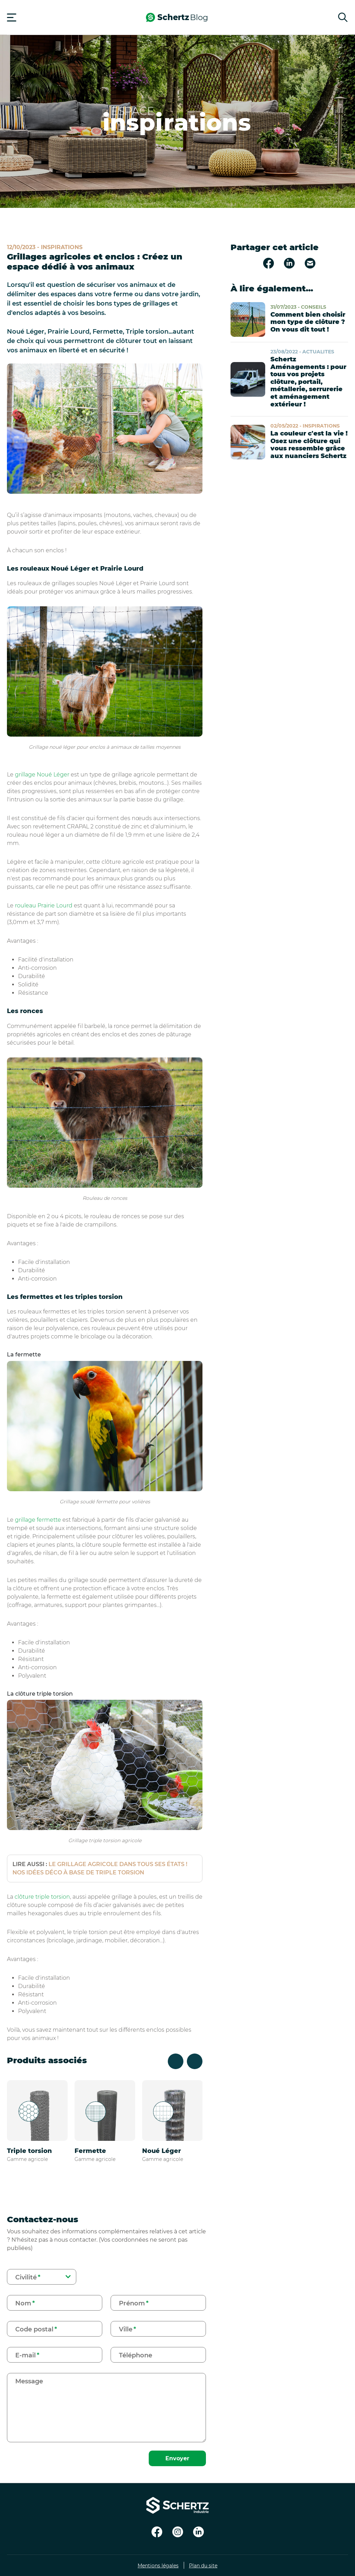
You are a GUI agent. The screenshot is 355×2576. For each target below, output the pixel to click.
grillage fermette (38, 1519)
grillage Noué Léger (42, 774)
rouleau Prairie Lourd (43, 905)
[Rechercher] (343, 17)
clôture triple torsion (42, 1896)
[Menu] (11, 17)
